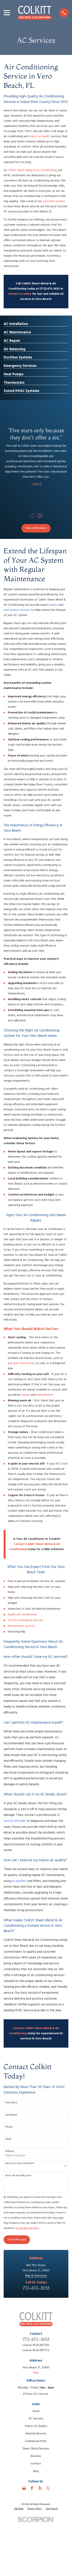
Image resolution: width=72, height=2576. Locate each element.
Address (9, 2151)
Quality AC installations (22, 1614)
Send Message (17, 2239)
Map (36, 2372)
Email (8, 2139)
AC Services (36, 2418)
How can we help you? (18, 2175)
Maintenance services (21, 1626)
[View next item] (39, 515)
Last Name (11, 2115)
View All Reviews (36, 528)
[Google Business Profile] (24, 2488)
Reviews (36, 2456)
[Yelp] (40, 2488)
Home (36, 2411)
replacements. (45, 1395)
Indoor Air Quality (36, 2426)
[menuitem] (18, 2509)
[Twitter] (48, 2488)
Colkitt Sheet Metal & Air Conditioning (32, 170)
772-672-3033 (36, 2288)
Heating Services (36, 2433)
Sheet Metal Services (36, 2448)
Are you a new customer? (20, 2163)
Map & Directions (36, 2275)
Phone (9, 2127)
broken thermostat (22, 1363)
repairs (26, 1395)
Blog (36, 2471)
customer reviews (54, 201)
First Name (11, 2102)
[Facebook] (32, 2488)
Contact (36, 2463)
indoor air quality (39, 136)
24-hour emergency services (25, 1620)
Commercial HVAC (36, 2441)
